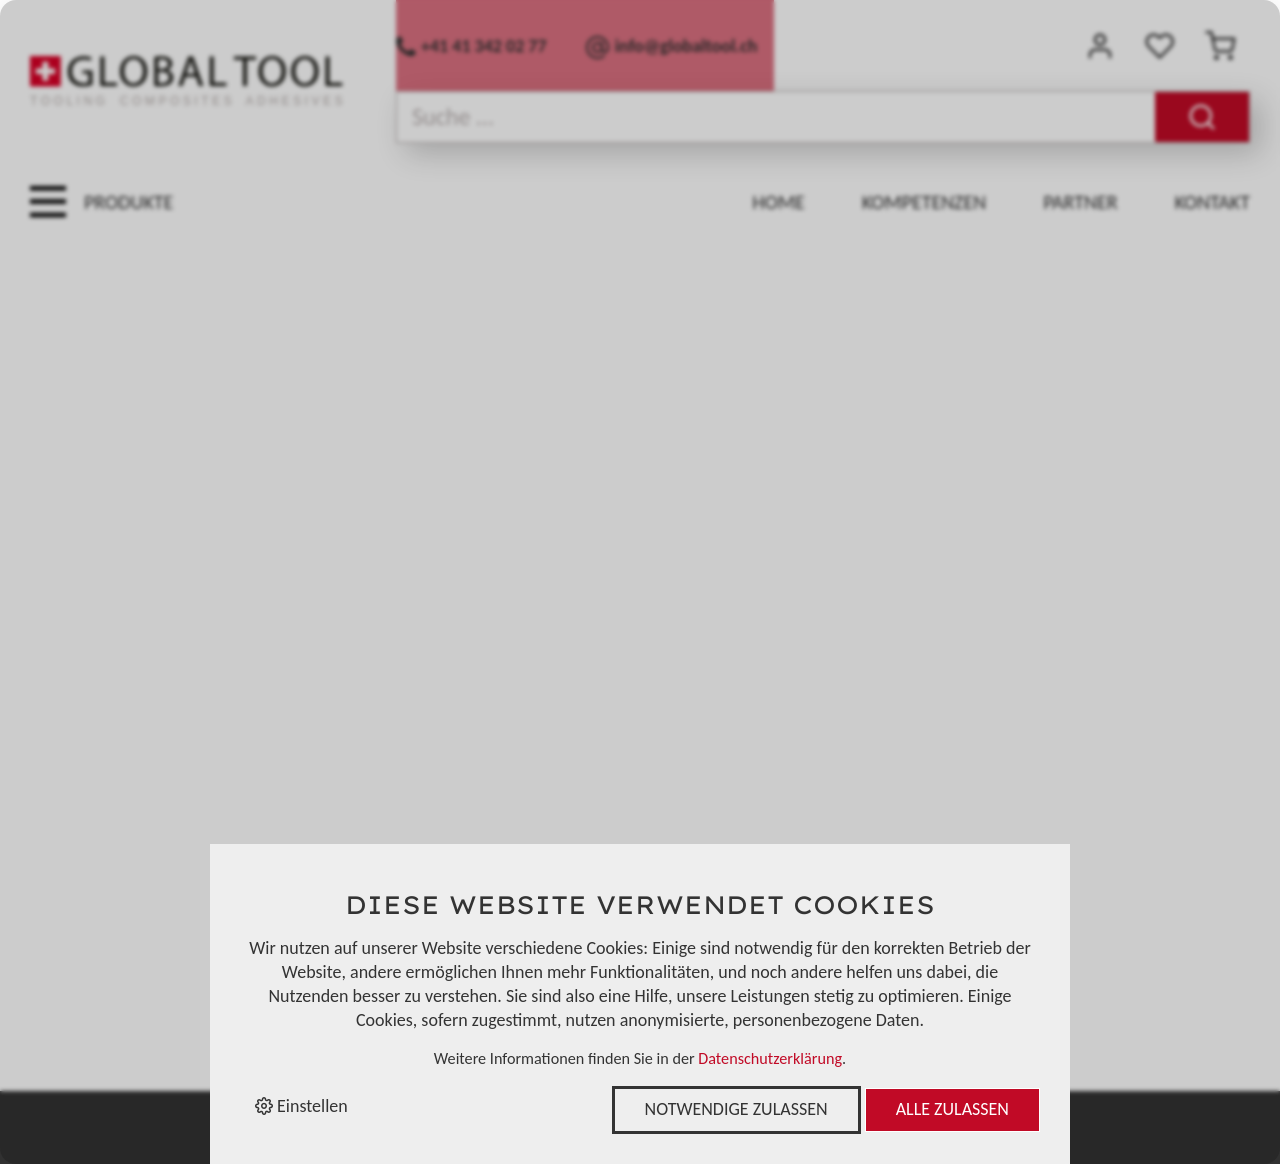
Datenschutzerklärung (770, 1058)
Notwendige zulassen (736, 1109)
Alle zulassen (952, 1109)
